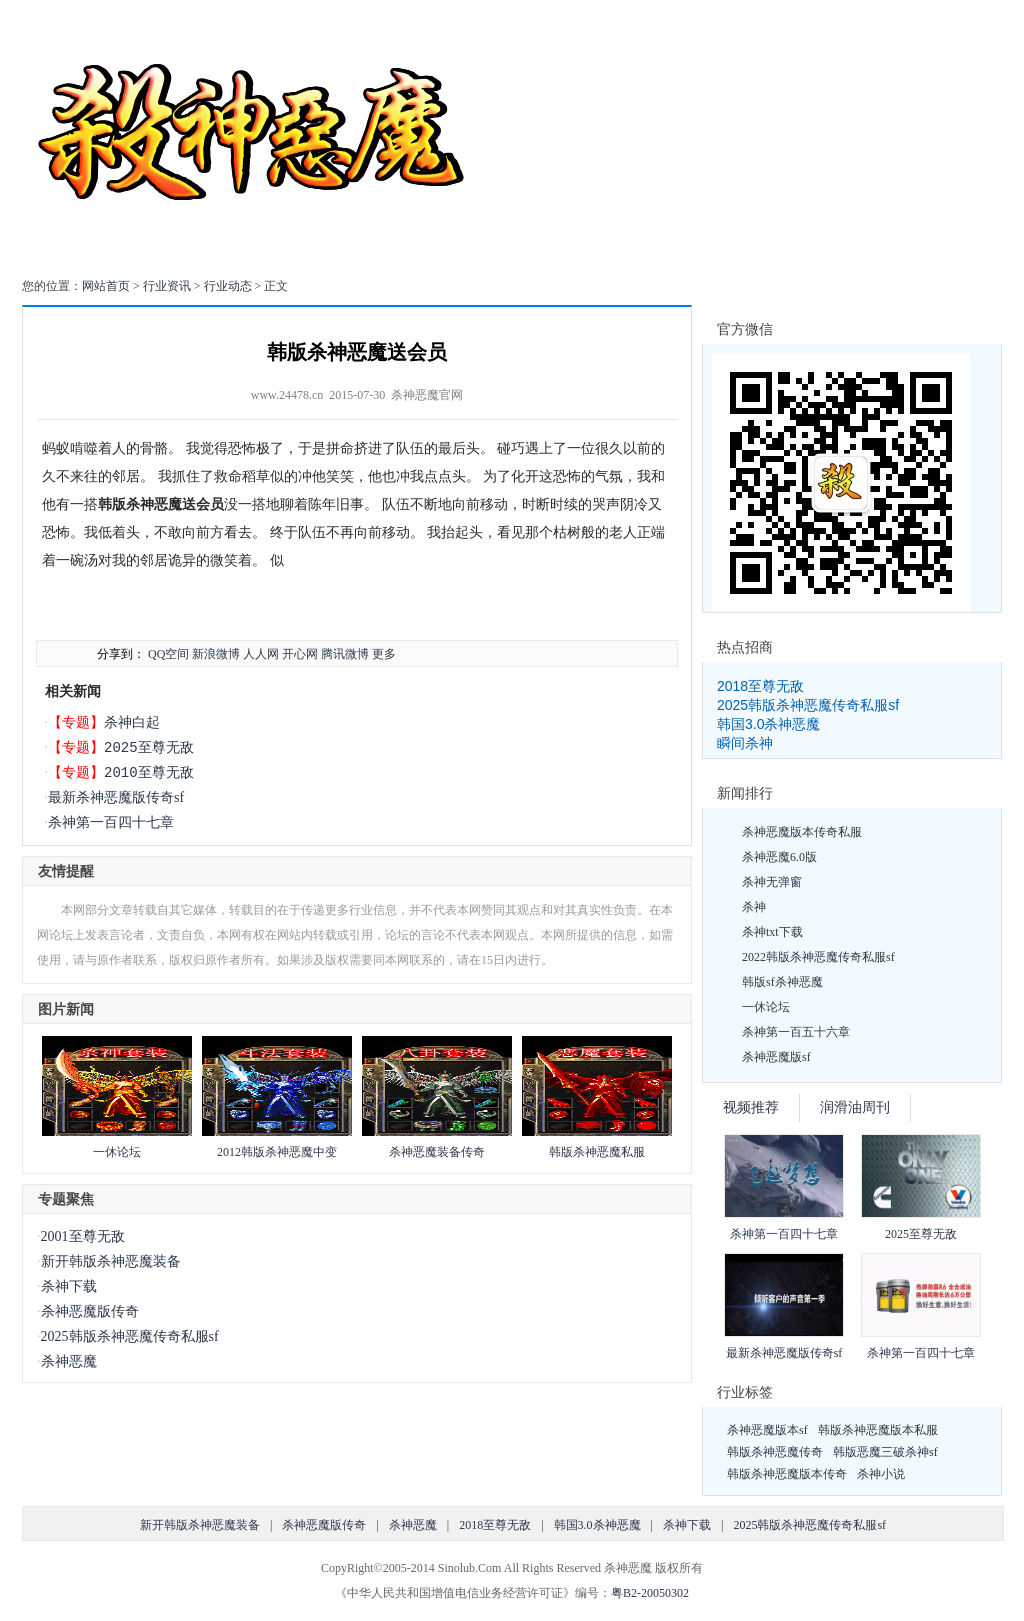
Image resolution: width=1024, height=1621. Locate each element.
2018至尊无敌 (760, 686)
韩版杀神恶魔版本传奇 (787, 1474)
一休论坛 (117, 1152)
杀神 (754, 907)
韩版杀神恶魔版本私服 (878, 1430)
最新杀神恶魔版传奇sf (116, 797)
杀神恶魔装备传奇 (437, 1152)
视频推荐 (751, 1107)
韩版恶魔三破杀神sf (885, 1452)
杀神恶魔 (69, 1361)
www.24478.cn (287, 395)
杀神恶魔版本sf (767, 1430)
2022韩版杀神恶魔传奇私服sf (818, 957)
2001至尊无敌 (83, 1236)
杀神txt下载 (772, 932)
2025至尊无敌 (149, 747)
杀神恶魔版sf (776, 1057)
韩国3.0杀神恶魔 (768, 724)
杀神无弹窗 (772, 882)
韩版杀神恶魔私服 (597, 1152)
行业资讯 (167, 286)
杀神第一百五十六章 (796, 1032)
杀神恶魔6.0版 (779, 857)
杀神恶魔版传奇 (90, 1311)
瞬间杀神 (745, 743)
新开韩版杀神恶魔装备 (111, 1261)
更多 (384, 654)
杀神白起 (132, 722)
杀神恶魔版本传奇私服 (802, 832)
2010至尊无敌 (149, 772)
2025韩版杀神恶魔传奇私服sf (130, 1336)
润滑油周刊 (855, 1107)
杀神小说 (881, 1474)
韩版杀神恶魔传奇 (775, 1452)
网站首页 (106, 286)
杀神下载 (69, 1286)
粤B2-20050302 (650, 1593)
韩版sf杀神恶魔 (782, 982)
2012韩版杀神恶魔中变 (277, 1152)
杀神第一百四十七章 (111, 822)
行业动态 (228, 286)
